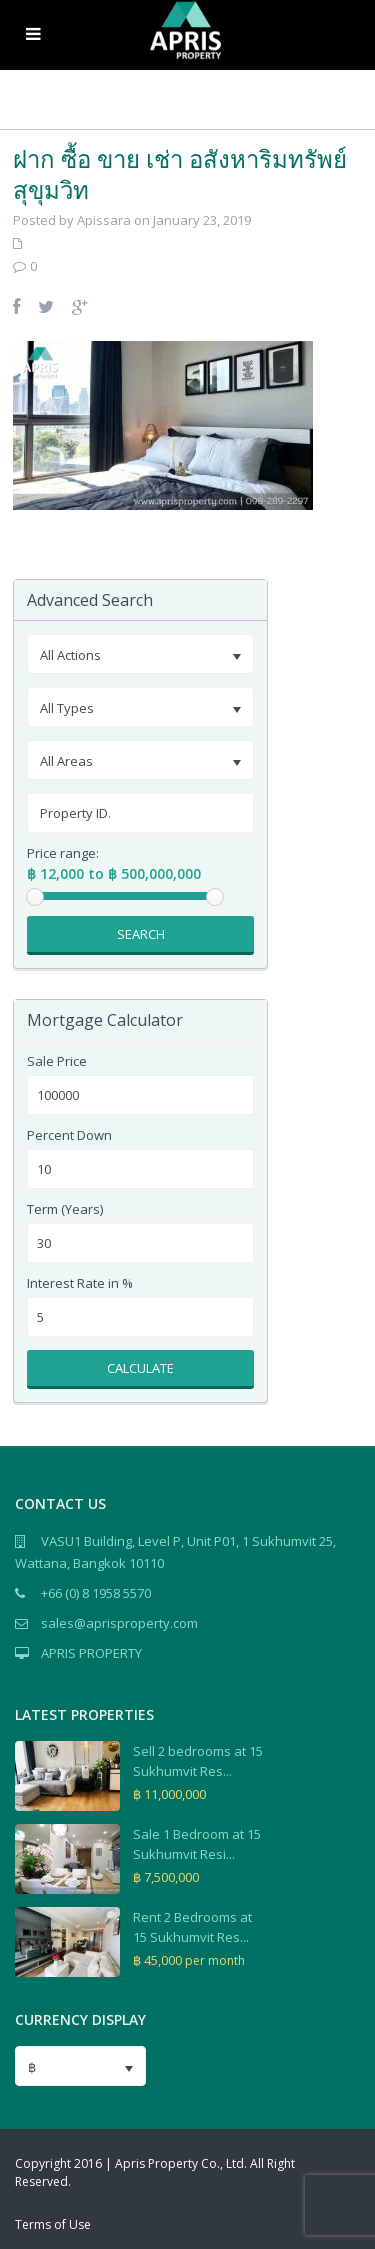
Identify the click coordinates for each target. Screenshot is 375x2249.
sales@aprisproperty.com (119, 1623)
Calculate (140, 1368)
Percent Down (69, 1135)
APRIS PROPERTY (91, 1653)
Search (141, 934)
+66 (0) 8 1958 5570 (96, 1593)
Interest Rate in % (80, 1283)
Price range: (63, 853)
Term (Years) (65, 1209)
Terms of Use (53, 2224)
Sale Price (57, 1061)
